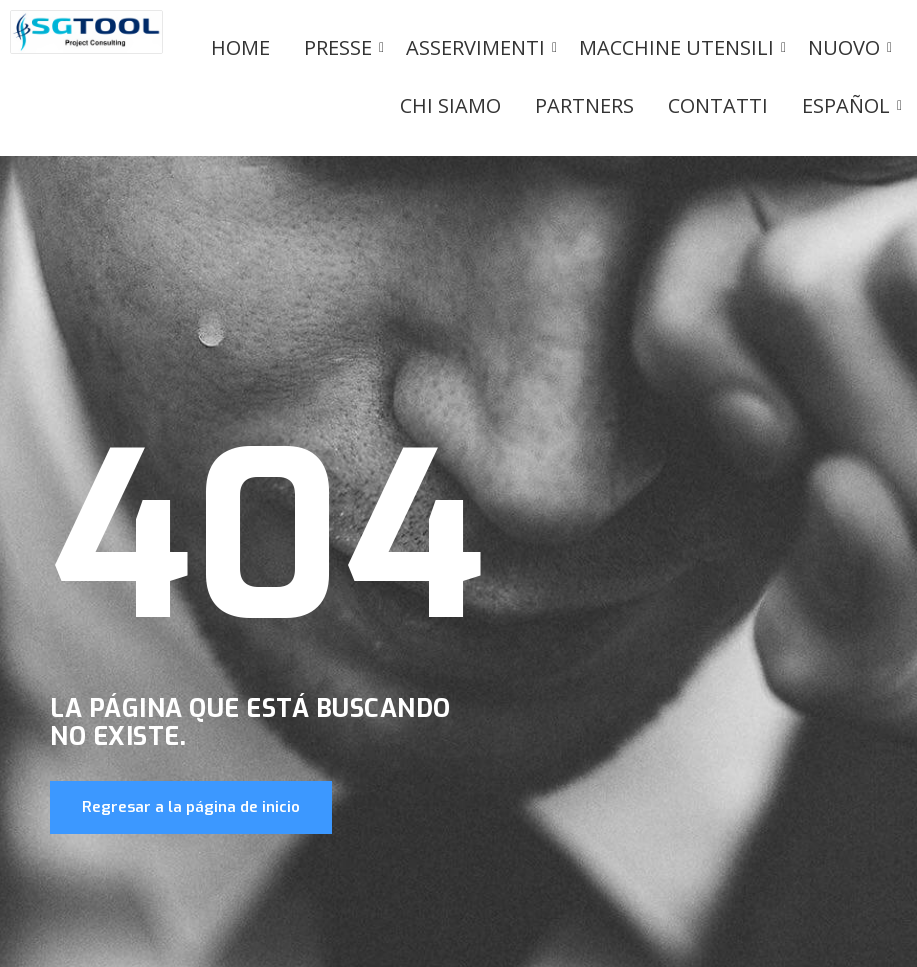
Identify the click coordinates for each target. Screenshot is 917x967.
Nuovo (847, 47)
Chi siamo (450, 105)
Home (240, 47)
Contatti (718, 105)
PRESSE (341, 47)
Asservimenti (479, 47)
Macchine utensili (680, 47)
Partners (584, 105)
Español (849, 105)
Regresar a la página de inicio (191, 807)
